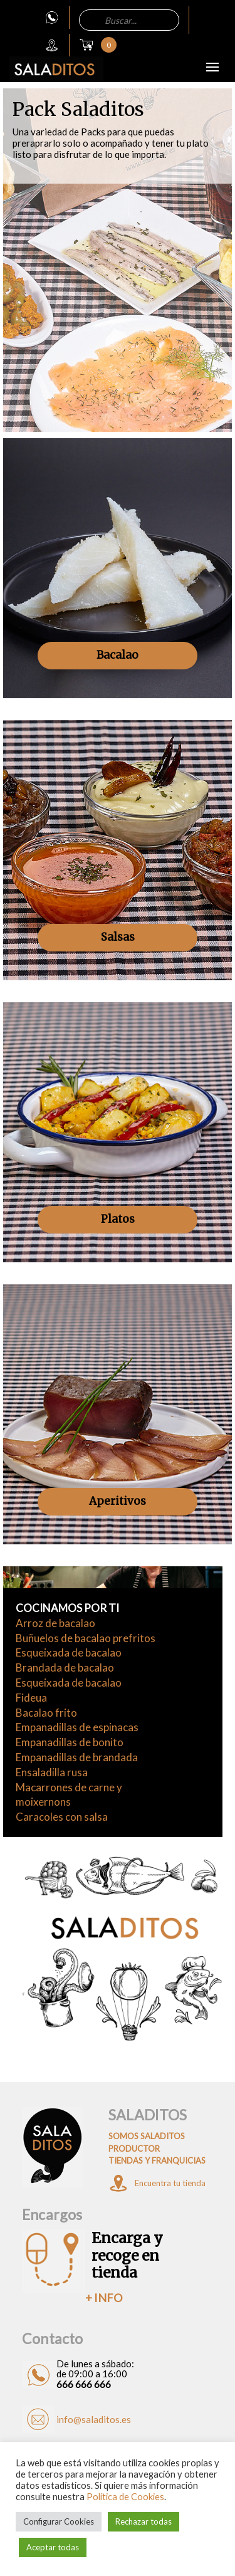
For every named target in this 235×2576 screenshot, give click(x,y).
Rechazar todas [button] (143, 2521)
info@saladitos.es (93, 2419)
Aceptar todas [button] (52, 2547)
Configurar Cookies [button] (58, 2521)
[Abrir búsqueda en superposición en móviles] (129, 20)
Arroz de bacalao (55, 1623)
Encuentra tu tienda (170, 2183)
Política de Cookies (125, 2496)
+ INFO (103, 2298)
